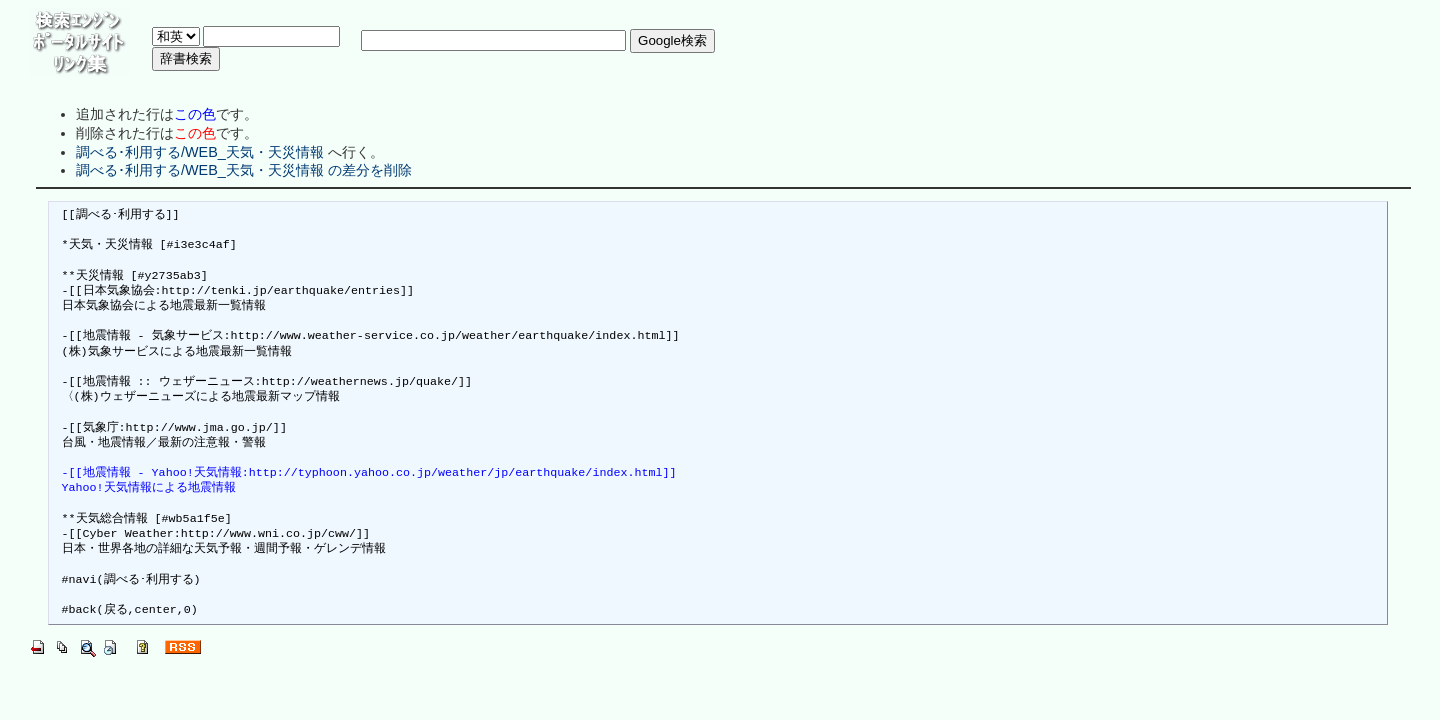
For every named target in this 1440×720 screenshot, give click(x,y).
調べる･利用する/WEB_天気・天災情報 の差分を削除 (244, 170)
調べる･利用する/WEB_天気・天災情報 (200, 152)
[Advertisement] (516, 84)
